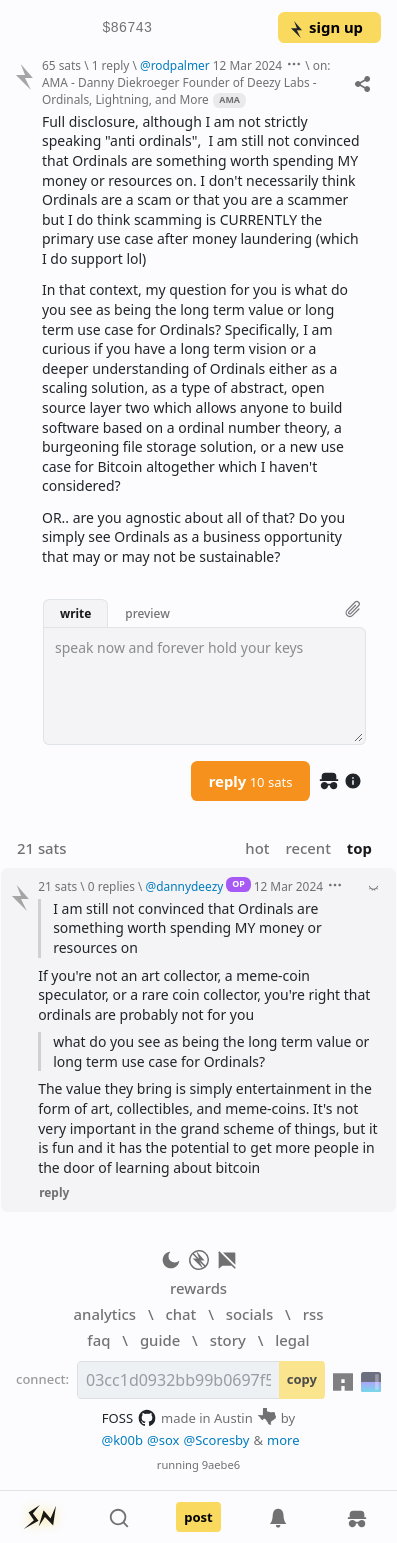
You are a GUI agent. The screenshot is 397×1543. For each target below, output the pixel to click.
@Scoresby (216, 1440)
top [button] (359, 848)
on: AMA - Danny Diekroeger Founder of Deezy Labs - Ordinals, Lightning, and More (186, 82)
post (198, 1517)
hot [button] (257, 848)
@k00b (122, 1440)
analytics (105, 1314)
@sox (163, 1440)
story (228, 1340)
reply (251, 781)
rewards (198, 1288)
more (283, 1440)
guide (160, 1340)
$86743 (127, 27)
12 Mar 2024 (247, 65)
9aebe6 (221, 1464)
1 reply (111, 65)
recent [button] (307, 848)
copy (302, 1379)
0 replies (111, 886)
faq (98, 1340)
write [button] (75, 613)
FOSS (129, 1418)
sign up (325, 27)
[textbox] (204, 686)
